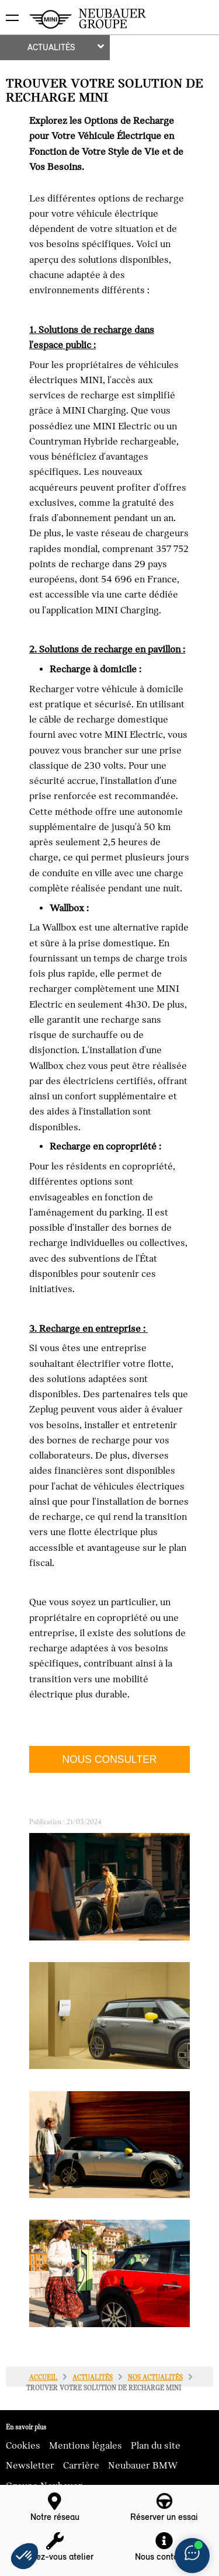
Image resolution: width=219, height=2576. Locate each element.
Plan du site (155, 2446)
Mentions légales (85, 2446)
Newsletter (30, 2465)
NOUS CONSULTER (109, 1759)
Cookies (23, 2446)
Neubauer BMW (143, 2465)
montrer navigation (9, 9)
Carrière (81, 2465)
